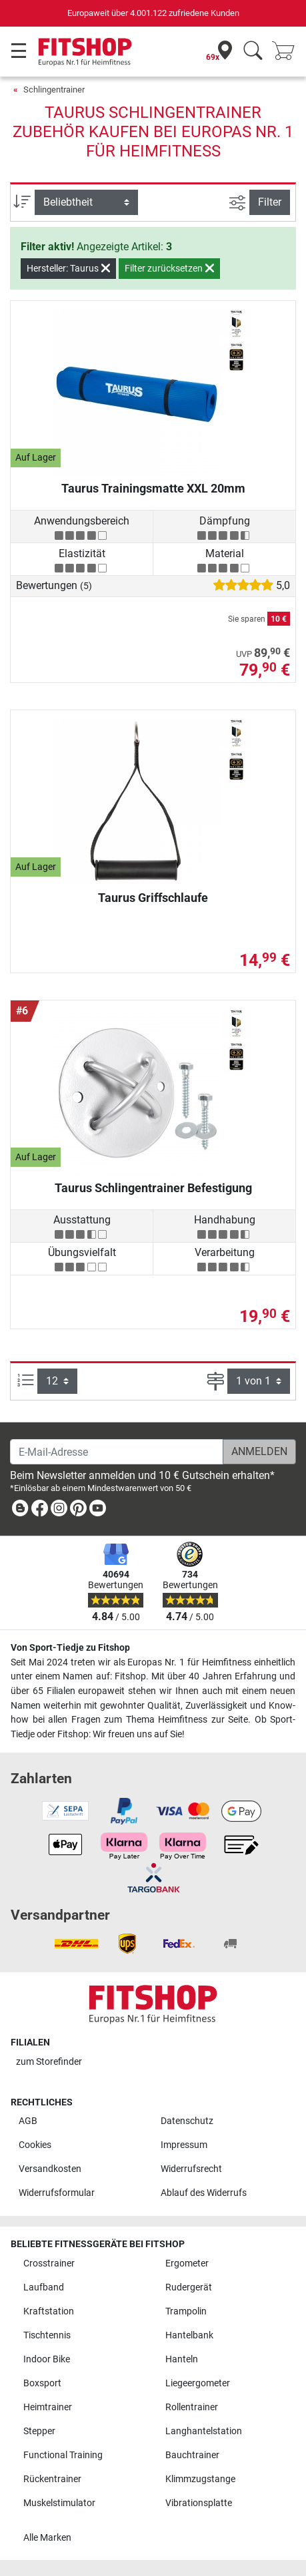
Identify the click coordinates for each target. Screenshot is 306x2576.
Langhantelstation (203, 2431)
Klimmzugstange (200, 2479)
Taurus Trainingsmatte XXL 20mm (153, 488)
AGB (28, 2121)
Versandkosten (50, 2169)
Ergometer (187, 2263)
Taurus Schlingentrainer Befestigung (153, 1188)
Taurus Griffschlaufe (153, 898)
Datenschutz (187, 2121)
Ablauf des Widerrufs (204, 2193)
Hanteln (181, 2359)
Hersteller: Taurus (68, 268)
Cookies (35, 2145)
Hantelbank (189, 2335)
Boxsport (42, 2383)
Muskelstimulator (59, 2503)
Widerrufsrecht (191, 2169)
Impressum (184, 2145)
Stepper (39, 2431)
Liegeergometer (197, 2383)
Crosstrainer (49, 2263)
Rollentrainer (191, 2407)
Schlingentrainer (54, 90)
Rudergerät (188, 2287)
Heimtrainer (47, 2407)
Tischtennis (47, 2335)
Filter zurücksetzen (169, 268)
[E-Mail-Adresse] (116, 1451)
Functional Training (63, 2455)
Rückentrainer (52, 2479)
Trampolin (186, 2311)
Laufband (43, 2287)
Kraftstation (48, 2311)
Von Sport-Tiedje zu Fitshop (70, 1647)
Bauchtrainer (192, 2455)
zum (49, 2061)
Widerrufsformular (57, 2193)
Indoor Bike (46, 2359)
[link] (20, 1510)
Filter (269, 202)
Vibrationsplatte (198, 2503)
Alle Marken (47, 2537)
